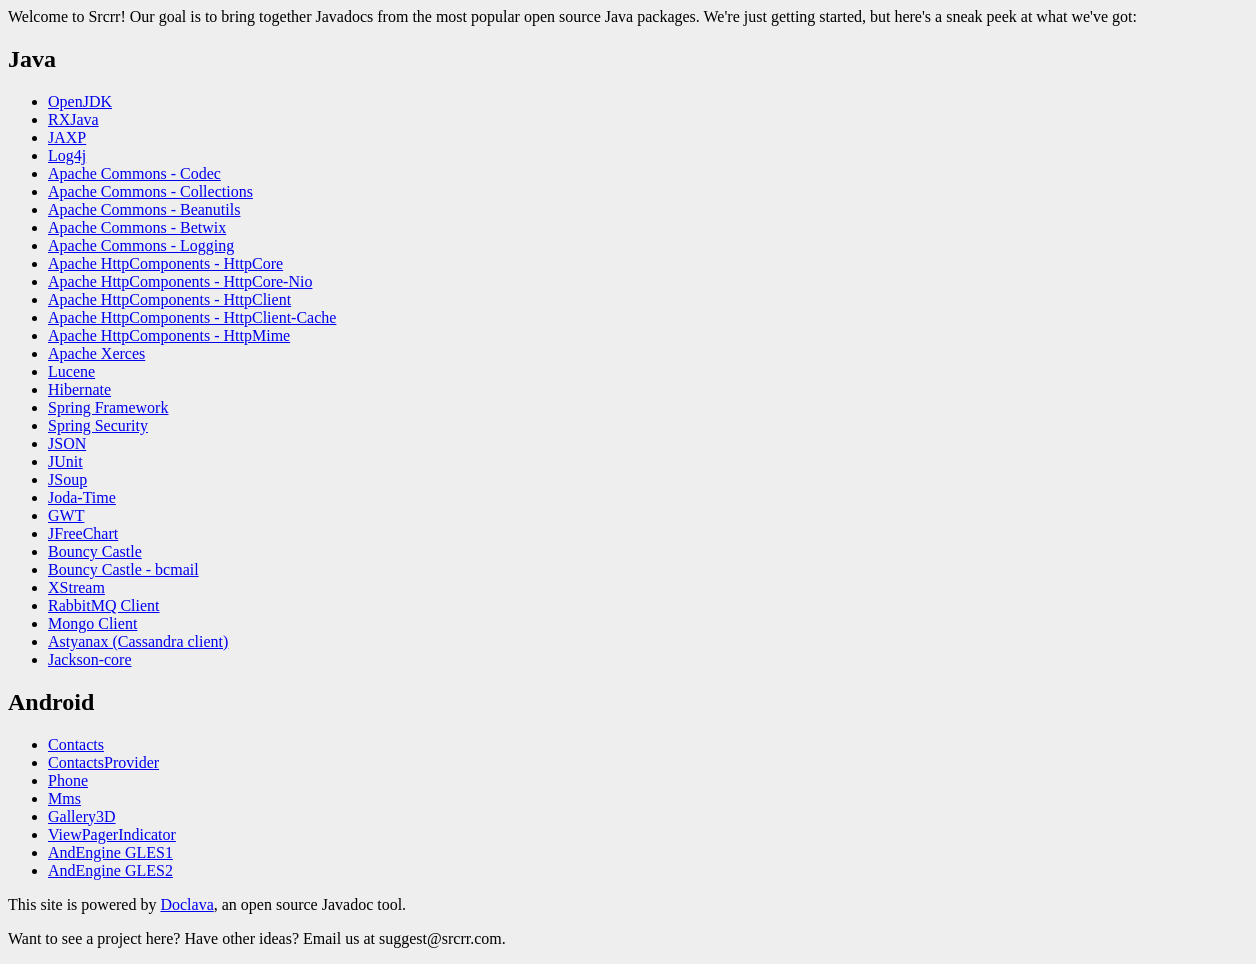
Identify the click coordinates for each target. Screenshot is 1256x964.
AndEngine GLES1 (110, 852)
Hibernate (79, 389)
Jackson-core (90, 659)
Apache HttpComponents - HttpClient (169, 299)
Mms (64, 798)
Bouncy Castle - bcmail (123, 569)
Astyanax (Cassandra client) (138, 641)
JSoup (67, 479)
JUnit (65, 461)
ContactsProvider (103, 762)
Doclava (186, 904)
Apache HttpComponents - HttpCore (165, 263)
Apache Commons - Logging (141, 245)
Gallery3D (82, 816)
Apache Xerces (96, 353)
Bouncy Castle (95, 551)
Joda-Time (82, 497)
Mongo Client (92, 623)
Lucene (71, 371)
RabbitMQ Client (104, 605)
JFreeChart (83, 533)
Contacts (76, 744)
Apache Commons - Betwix (137, 227)
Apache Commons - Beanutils (144, 209)
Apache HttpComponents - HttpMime (169, 335)
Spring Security (98, 425)
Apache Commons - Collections (150, 191)
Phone (68, 780)
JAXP (67, 137)
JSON (67, 443)
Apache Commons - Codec (134, 173)
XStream (76, 587)
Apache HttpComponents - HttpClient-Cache (192, 317)
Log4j (67, 155)
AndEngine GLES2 (110, 870)
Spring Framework (108, 407)
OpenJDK (80, 101)
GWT (66, 515)
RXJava (73, 119)
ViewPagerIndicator (112, 834)
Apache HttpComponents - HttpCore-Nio (180, 281)
